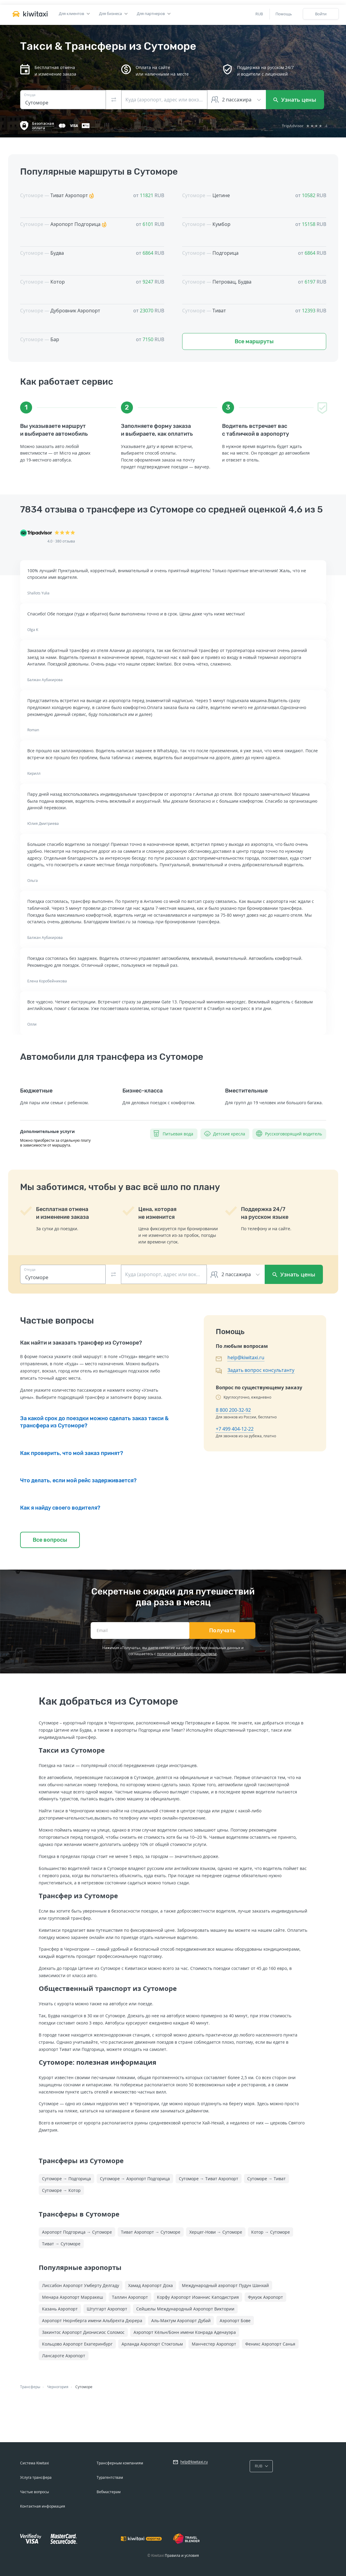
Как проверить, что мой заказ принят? (71, 1453)
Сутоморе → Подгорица (66, 2178)
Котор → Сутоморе (270, 2232)
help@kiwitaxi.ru (245, 1357)
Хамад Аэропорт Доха (150, 2285)
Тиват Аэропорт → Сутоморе (150, 2232)
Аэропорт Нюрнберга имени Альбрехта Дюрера (92, 2320)
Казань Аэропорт (60, 2309)
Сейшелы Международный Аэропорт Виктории (185, 2309)
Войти (320, 14)
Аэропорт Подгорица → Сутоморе (77, 2232)
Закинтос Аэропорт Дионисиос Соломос (83, 2332)
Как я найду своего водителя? (60, 1507)
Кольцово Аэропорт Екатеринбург (77, 2344)
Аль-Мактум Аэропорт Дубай (181, 2320)
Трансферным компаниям (120, 2463)
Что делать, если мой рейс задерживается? (78, 1480)
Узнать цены (294, 99)
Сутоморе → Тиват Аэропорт (208, 2178)
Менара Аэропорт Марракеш (72, 2297)
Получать (222, 1630)
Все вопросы (50, 1540)
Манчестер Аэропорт (214, 2344)
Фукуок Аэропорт (265, 2297)
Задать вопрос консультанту (260, 1370)
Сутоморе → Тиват (266, 2178)
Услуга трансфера (36, 2477)
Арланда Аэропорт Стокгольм (152, 2344)
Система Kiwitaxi (34, 2463)
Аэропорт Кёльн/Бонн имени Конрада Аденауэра (185, 2332)
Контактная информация (42, 2506)
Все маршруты (254, 341)
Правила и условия (182, 2555)
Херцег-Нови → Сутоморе (215, 2232)
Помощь (283, 14)
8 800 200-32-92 (233, 1410)
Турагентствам (110, 2477)
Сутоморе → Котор (61, 2190)
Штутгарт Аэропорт (107, 2309)
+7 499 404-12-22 (235, 1429)
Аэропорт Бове (235, 2320)
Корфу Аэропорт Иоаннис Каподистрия (198, 2297)
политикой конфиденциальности (187, 1653)
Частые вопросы (34, 2491)
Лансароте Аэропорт (63, 2355)
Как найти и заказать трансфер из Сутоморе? (81, 1342)
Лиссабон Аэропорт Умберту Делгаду (80, 2285)
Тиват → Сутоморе (61, 2244)
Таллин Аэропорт (130, 2297)
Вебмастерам (109, 2491)
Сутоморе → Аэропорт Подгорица (135, 2178)
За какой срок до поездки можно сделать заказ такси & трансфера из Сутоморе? (94, 1422)
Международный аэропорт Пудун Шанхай (225, 2285)
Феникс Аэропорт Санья (270, 2344)
